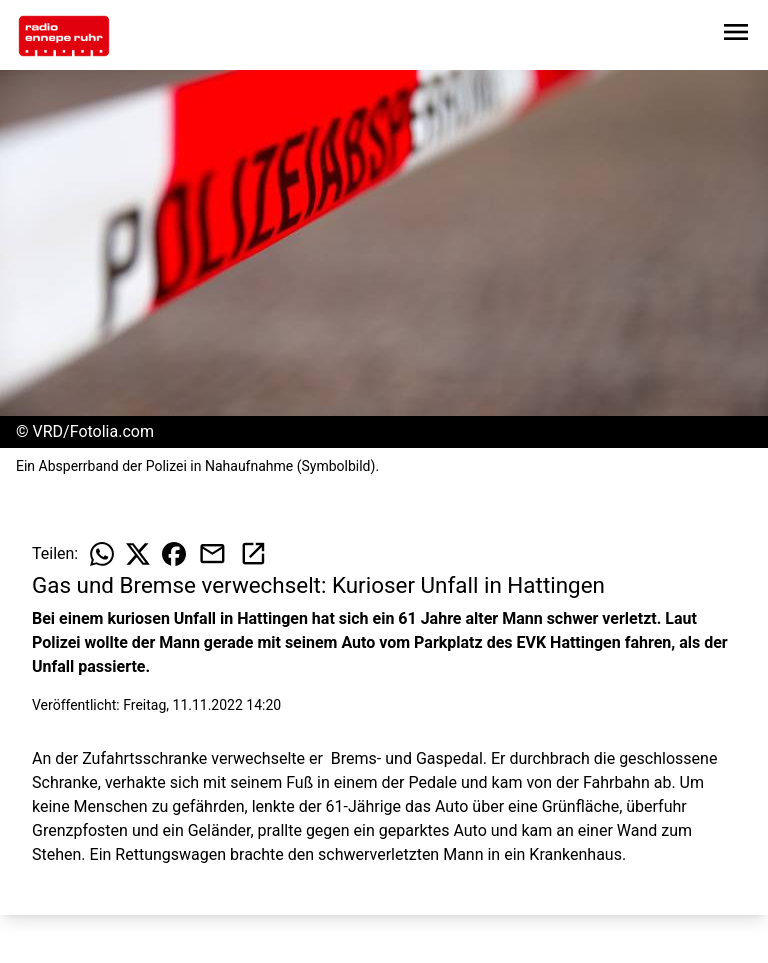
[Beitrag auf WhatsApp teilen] (102, 554)
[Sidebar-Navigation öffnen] (736, 35)
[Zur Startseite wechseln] (64, 36)
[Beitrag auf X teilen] (138, 554)
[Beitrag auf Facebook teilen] (174, 554)
